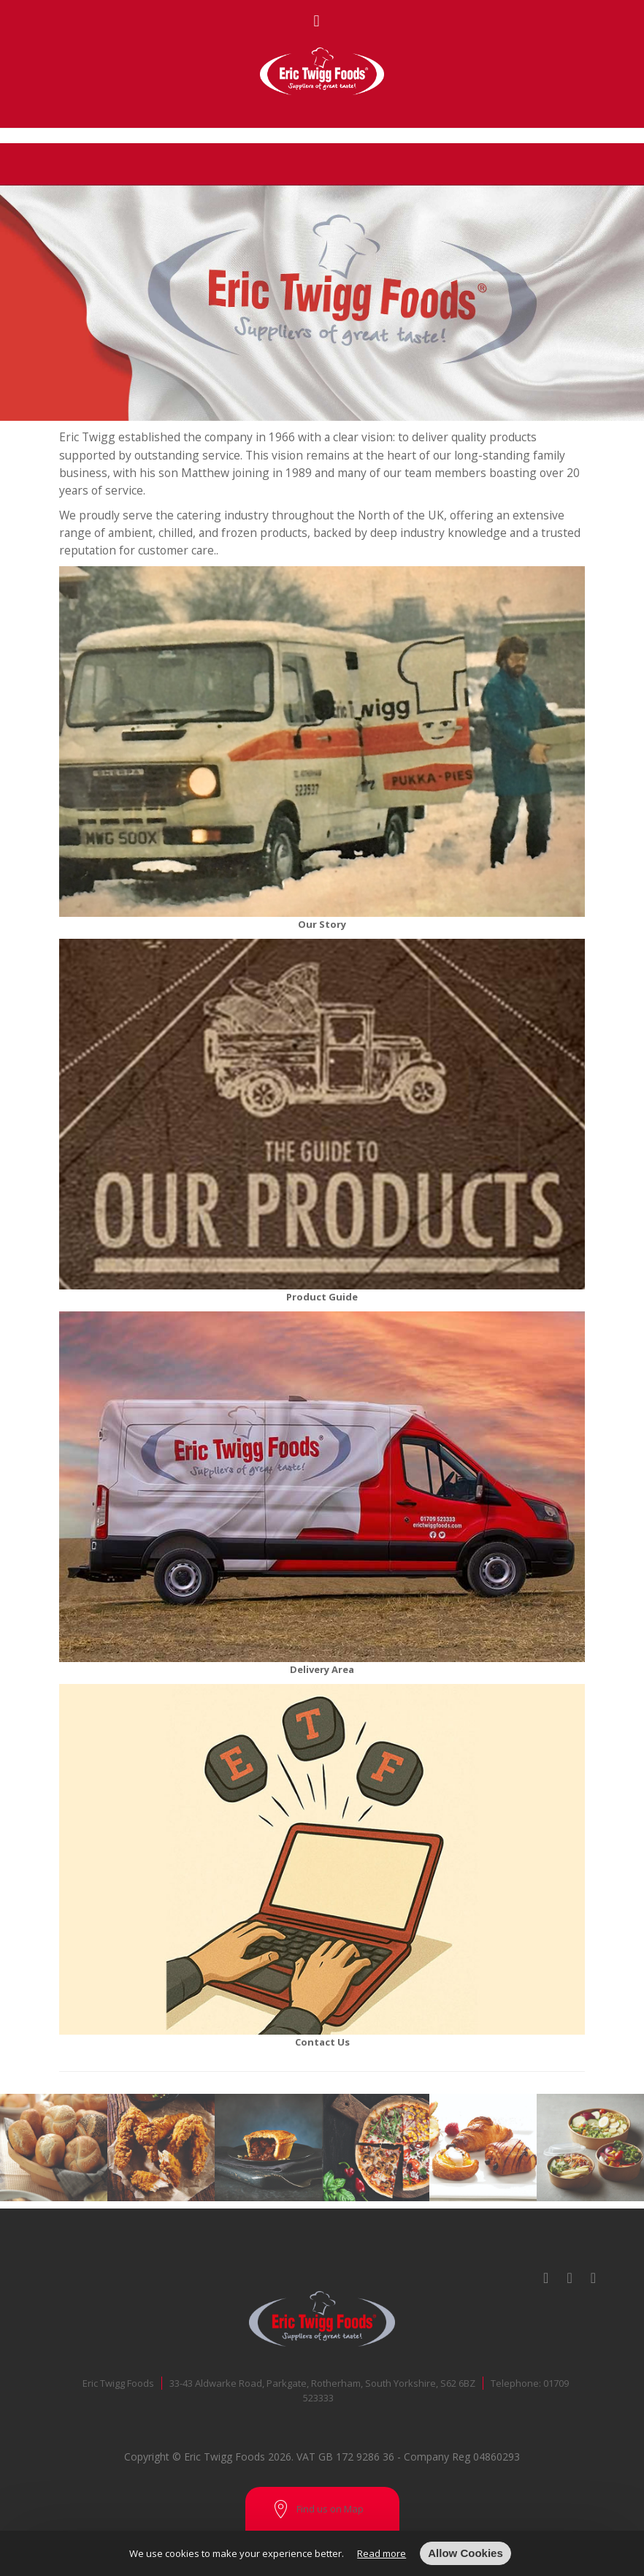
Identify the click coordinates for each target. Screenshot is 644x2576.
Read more (381, 2553)
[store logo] (322, 71)
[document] (322, 2553)
